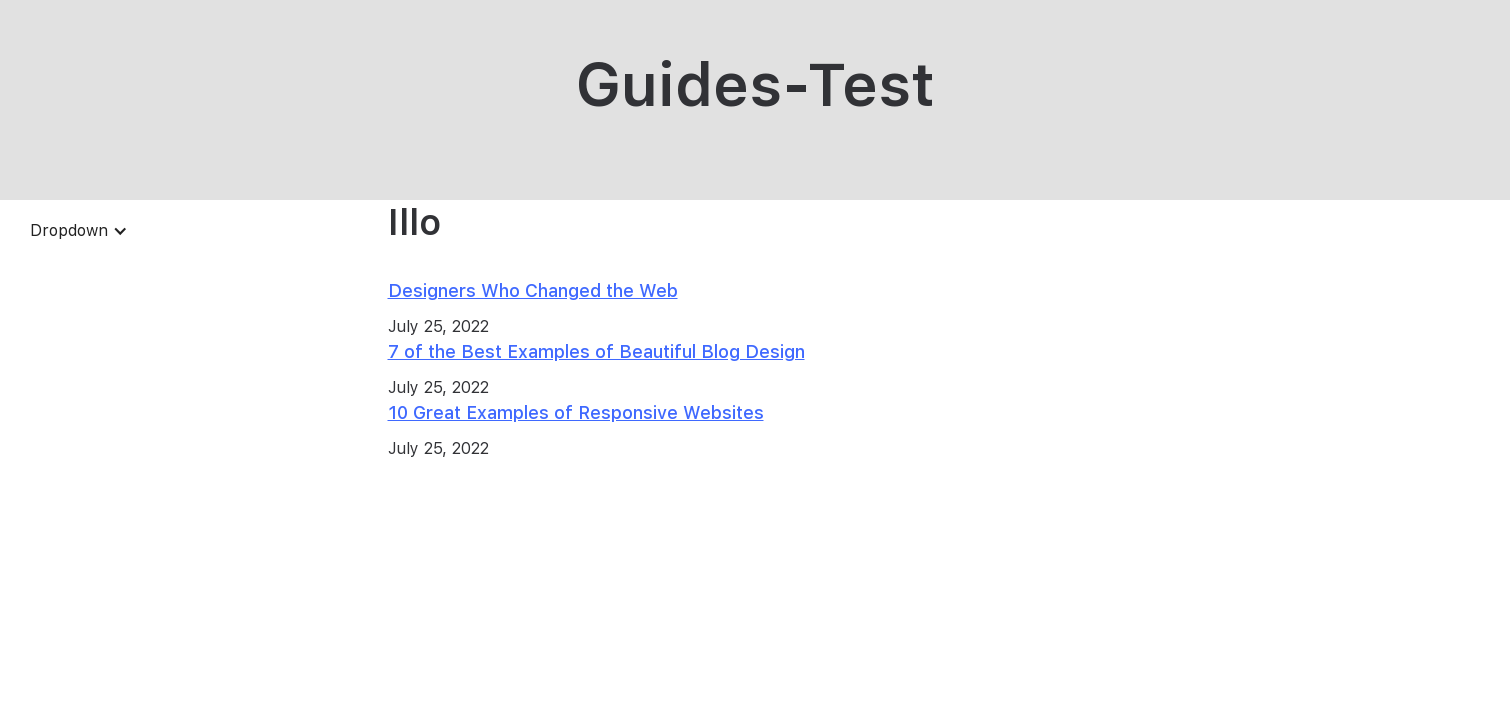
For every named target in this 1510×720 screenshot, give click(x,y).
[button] (79, 231)
